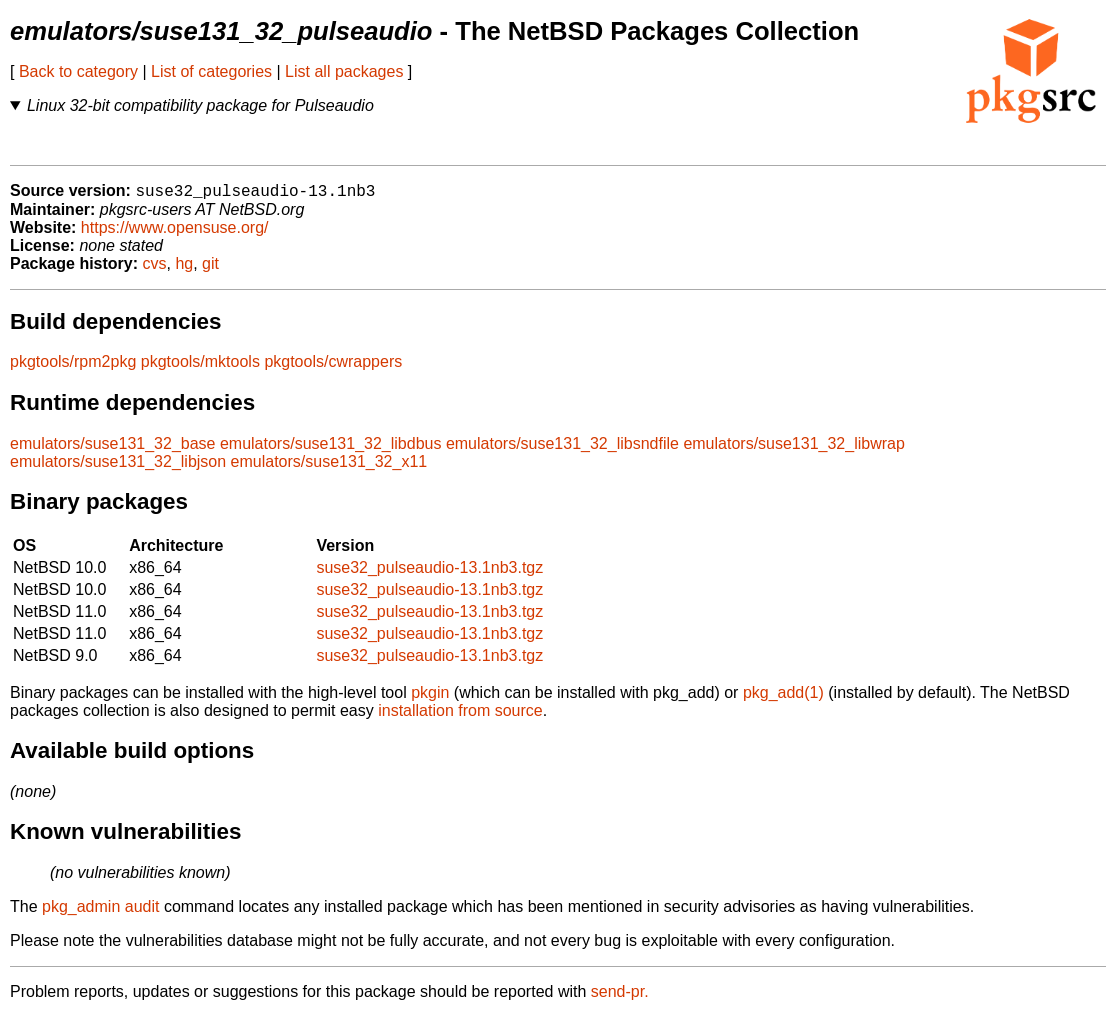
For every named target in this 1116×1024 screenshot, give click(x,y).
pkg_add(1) (783, 699)
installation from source (460, 717)
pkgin (430, 699)
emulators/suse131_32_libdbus (330, 450)
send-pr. (620, 998)
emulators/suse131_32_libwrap (793, 450)
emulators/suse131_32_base (112, 450)
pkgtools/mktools (200, 368)
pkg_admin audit (100, 913)
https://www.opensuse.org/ (175, 234)
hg (184, 270)
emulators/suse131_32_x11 (329, 468)
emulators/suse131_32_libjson (118, 468)
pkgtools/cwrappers (333, 368)
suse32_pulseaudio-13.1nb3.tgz (429, 574)
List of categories (211, 71)
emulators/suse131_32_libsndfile (562, 450)
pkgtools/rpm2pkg (73, 368)
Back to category (78, 71)
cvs (155, 270)
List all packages (344, 71)
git (210, 270)
